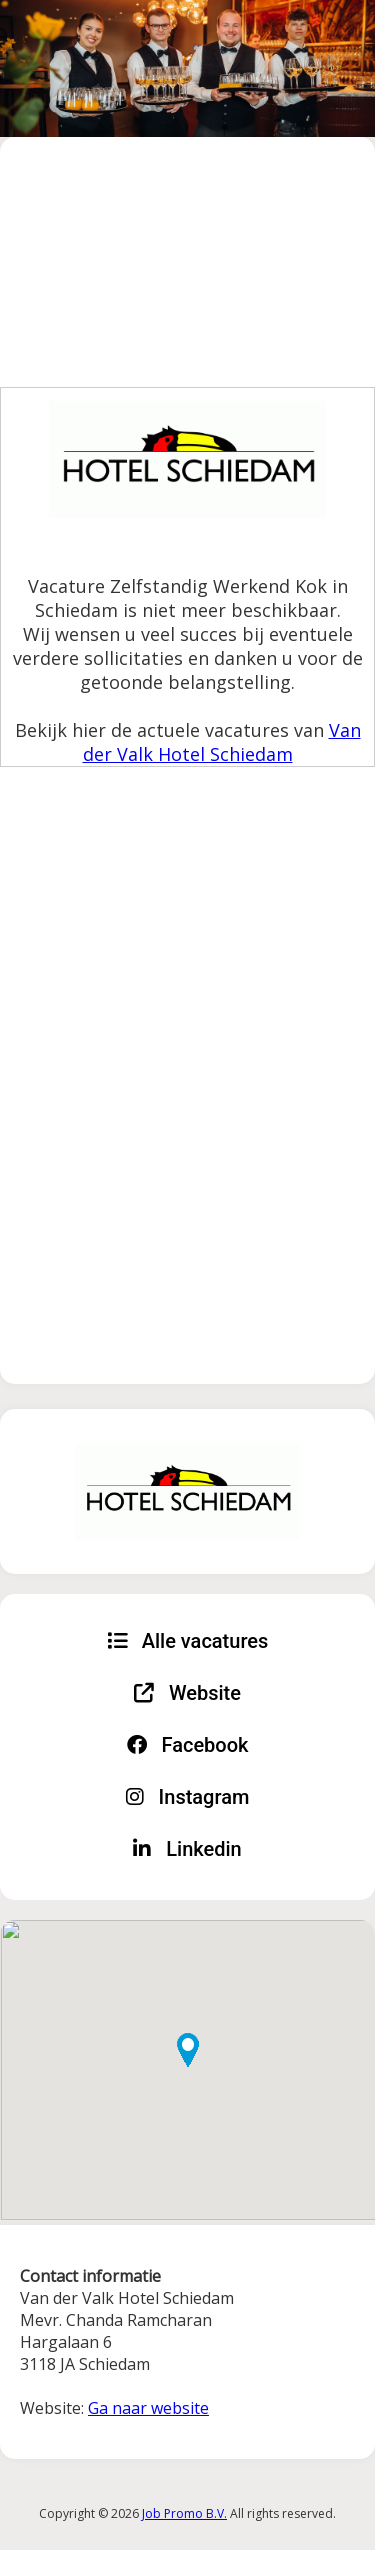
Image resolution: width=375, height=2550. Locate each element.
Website (187, 1693)
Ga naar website (148, 2408)
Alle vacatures (188, 1641)
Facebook (188, 1745)
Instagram (188, 1797)
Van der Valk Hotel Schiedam (222, 742)
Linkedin (187, 1849)
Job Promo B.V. (184, 2513)
